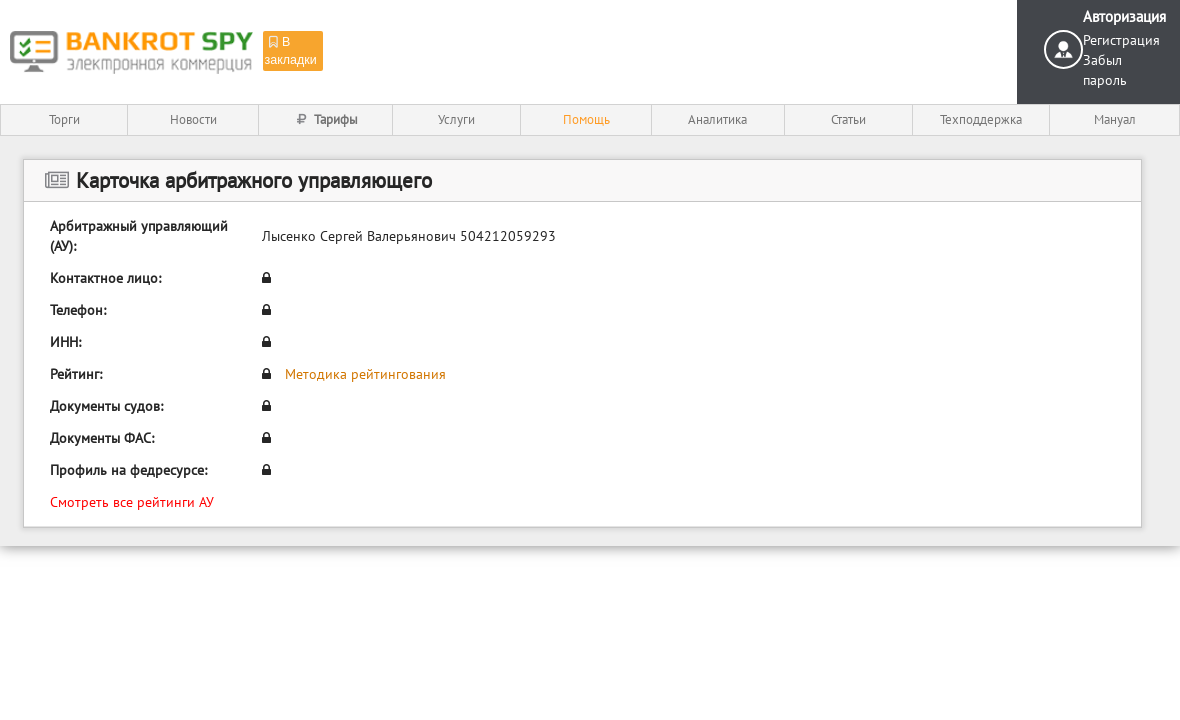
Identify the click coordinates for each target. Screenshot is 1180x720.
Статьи (848, 119)
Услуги (456, 119)
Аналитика (717, 119)
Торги (64, 119)
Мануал (1115, 119)
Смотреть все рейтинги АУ (132, 502)
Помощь (586, 119)
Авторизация (1124, 16)
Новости (193, 119)
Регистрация (1121, 40)
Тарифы (325, 119)
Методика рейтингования (365, 374)
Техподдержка (981, 119)
